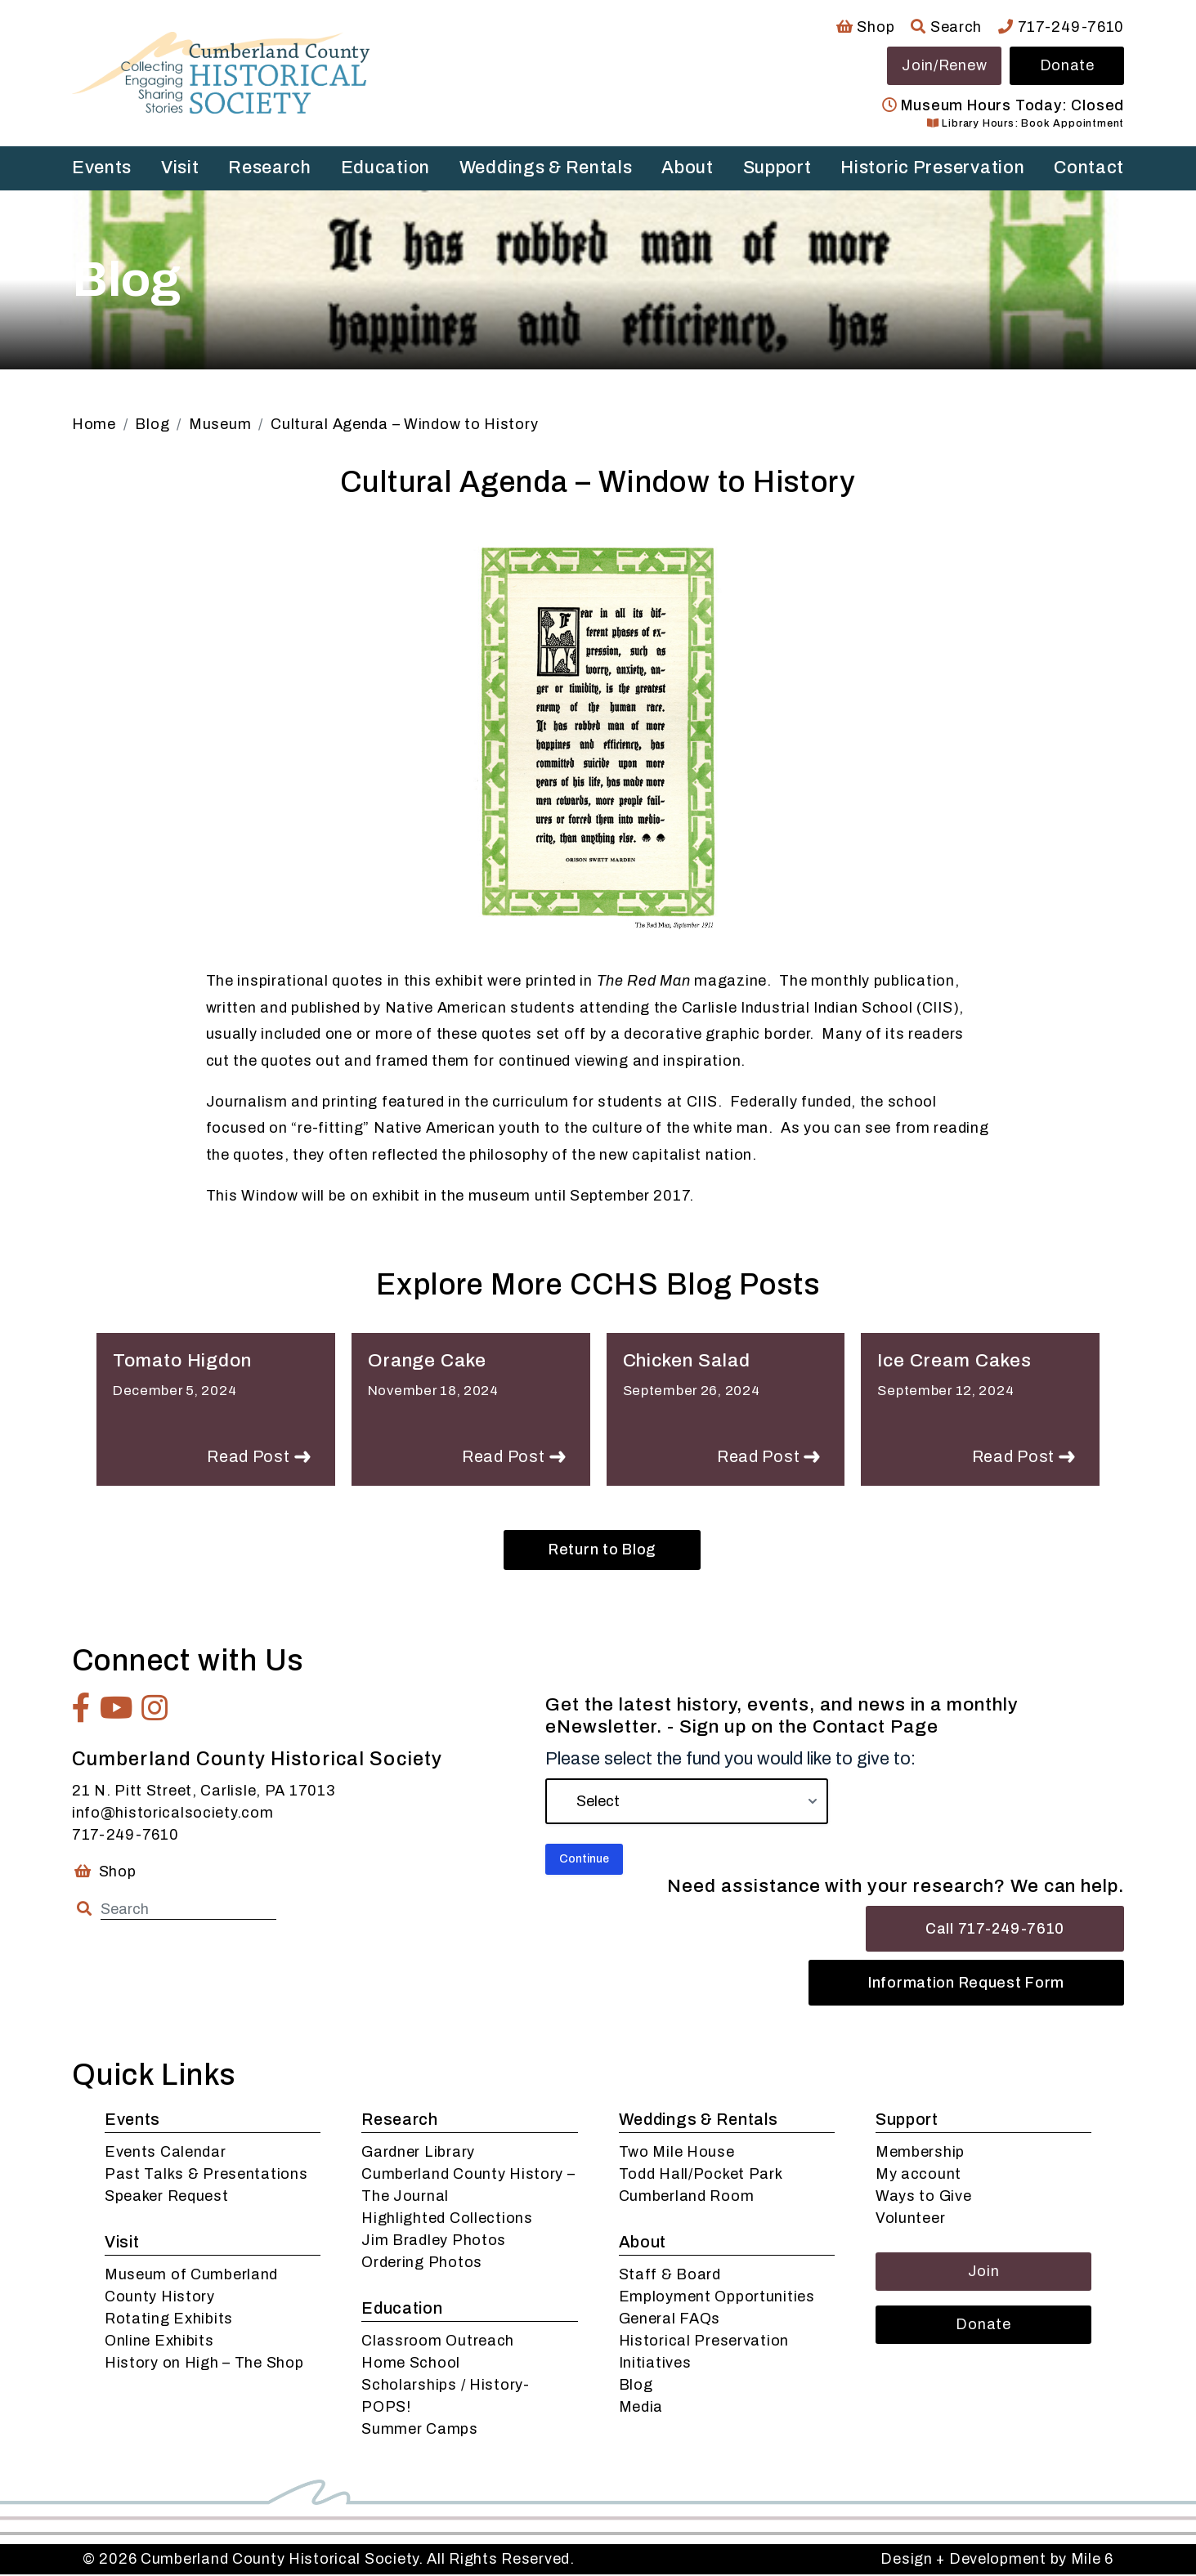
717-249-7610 (1061, 27)
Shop (865, 27)
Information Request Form (966, 1984)
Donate (1067, 65)
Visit (180, 167)
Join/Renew (944, 65)
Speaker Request (167, 2197)
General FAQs (670, 2320)
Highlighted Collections (447, 2220)
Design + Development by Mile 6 (996, 2560)
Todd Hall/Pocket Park (701, 2175)
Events (102, 167)
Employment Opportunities (717, 2298)
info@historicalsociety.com (173, 1814)
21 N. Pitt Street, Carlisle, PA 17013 (203, 1792)
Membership (920, 2153)
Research (269, 167)
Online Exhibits (159, 2342)
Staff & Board (670, 2276)
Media (641, 2408)
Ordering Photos (421, 2264)
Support (777, 167)
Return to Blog (602, 1551)
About (687, 167)
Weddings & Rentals (546, 167)
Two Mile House (677, 2153)
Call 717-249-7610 (994, 1930)
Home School (410, 2364)
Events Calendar (165, 2153)
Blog (636, 2386)
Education (385, 167)
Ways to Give (924, 2197)
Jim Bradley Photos (433, 2242)
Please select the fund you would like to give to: (730, 1760)
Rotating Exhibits (169, 2320)
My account (918, 2175)
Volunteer (910, 2220)
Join (984, 2273)
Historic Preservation (932, 167)
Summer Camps (419, 2430)
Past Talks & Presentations (206, 2175)
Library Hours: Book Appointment (1025, 123)
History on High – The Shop (204, 2364)
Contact (1089, 167)
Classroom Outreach (437, 2342)
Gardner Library (418, 2153)
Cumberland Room (687, 2197)
